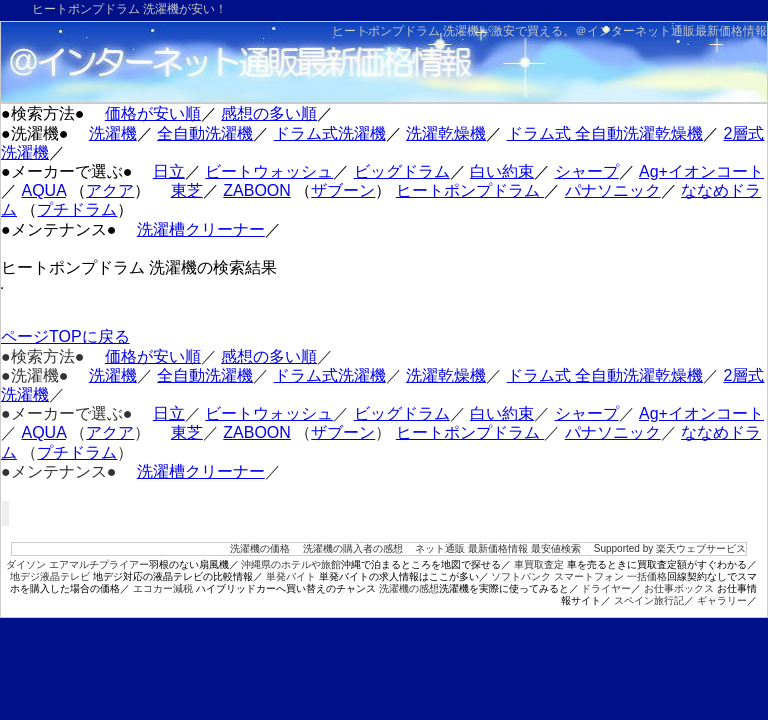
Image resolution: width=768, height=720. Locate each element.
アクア (110, 190)
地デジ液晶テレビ (50, 576)
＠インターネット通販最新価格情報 (671, 31)
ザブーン (343, 190)
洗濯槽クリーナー (201, 229)
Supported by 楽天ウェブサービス (670, 548)
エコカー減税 (163, 588)
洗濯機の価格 (260, 548)
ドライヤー (606, 588)
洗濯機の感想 (409, 588)
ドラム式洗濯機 (330, 133)
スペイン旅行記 (649, 600)
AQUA (43, 190)
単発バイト (291, 576)
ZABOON (257, 190)
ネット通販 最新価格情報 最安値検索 (498, 548)
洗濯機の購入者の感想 (353, 548)
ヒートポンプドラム (470, 190)
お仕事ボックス (679, 588)
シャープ (587, 171)
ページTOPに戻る (65, 336)
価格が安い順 (153, 113)
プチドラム (77, 209)
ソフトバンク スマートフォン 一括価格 (579, 576)
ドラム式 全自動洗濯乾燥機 (605, 133)
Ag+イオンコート (701, 171)
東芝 (187, 190)
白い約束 (502, 171)
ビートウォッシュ (269, 171)
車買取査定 (539, 564)
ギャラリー (722, 600)
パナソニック (613, 190)
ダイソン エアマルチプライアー (77, 564)
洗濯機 (113, 133)
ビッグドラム (402, 171)
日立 (169, 171)
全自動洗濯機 (205, 133)
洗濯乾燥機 (446, 133)
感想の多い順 (269, 113)
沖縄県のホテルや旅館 (291, 564)
